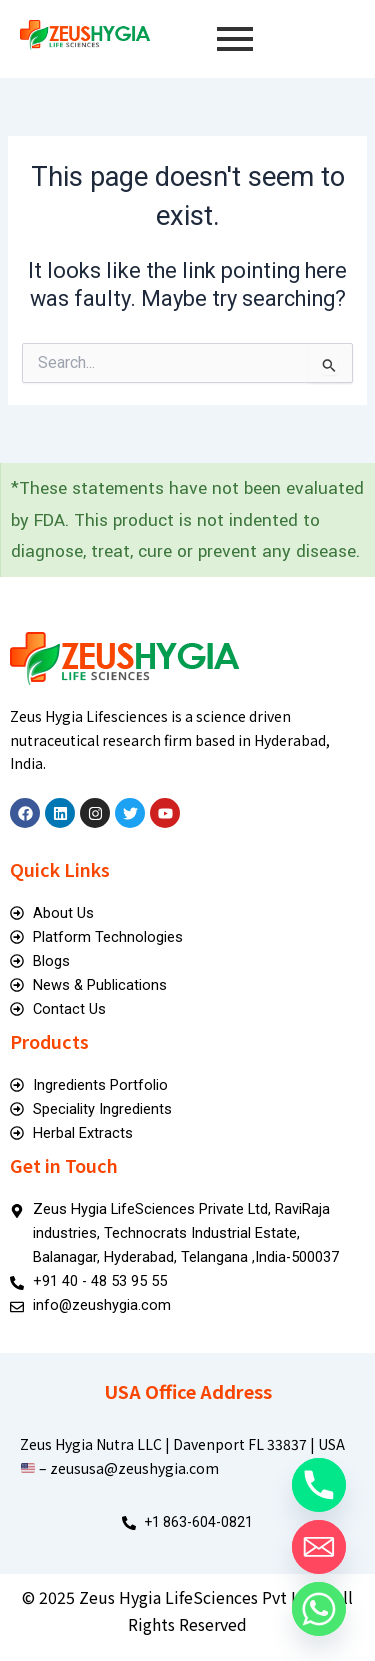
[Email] (319, 1547)
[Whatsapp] (319, 1609)
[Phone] (319, 1485)
